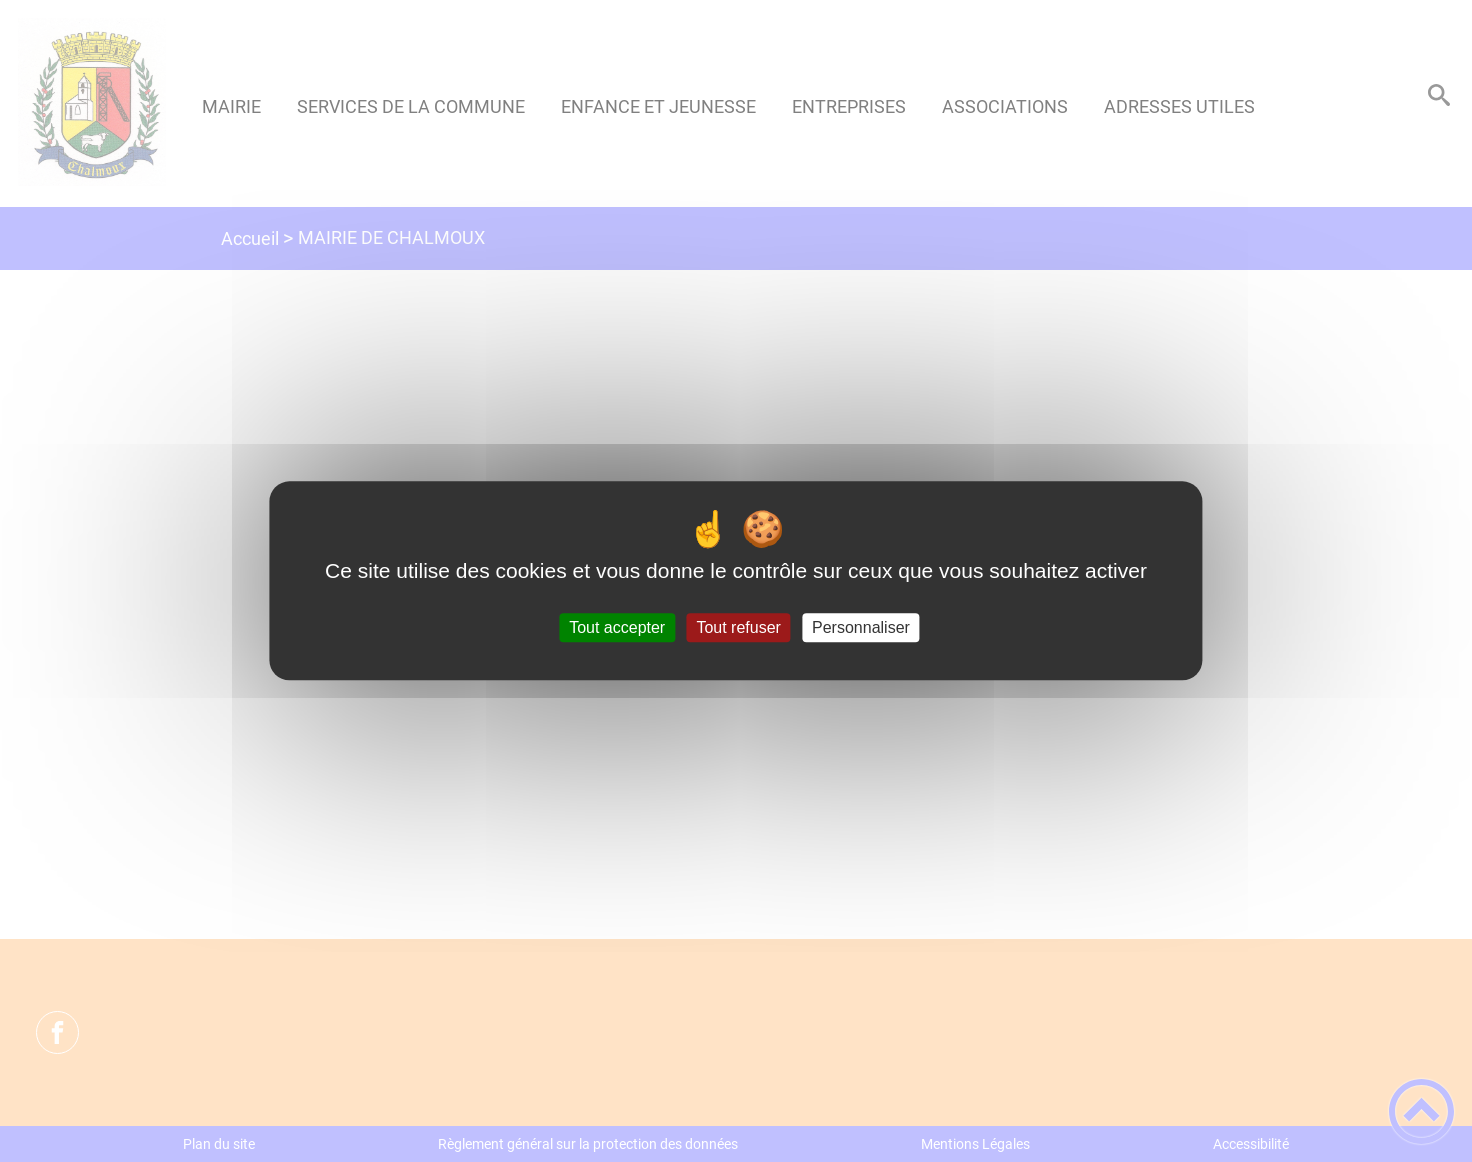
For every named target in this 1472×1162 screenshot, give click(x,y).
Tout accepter (617, 627)
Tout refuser (738, 627)
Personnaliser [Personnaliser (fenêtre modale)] (861, 627)
